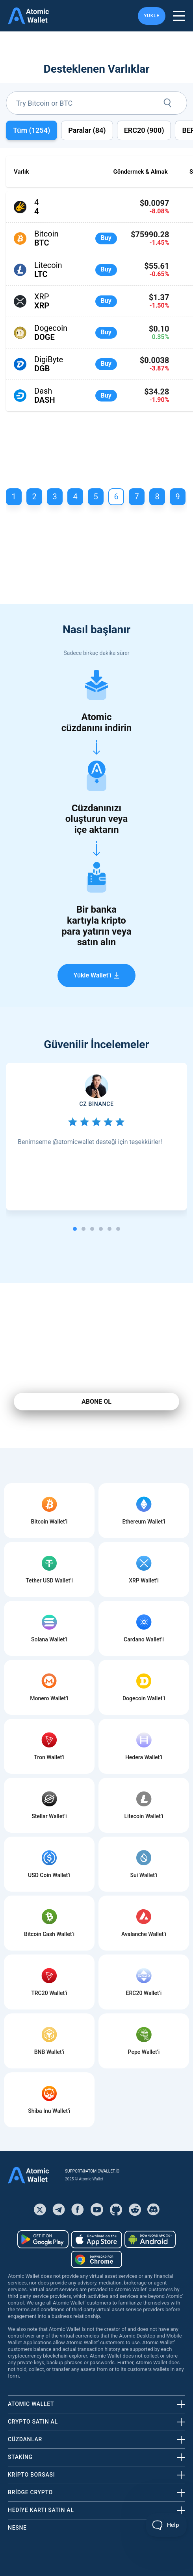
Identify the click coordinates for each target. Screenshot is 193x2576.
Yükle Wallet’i (96, 975)
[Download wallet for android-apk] (150, 2239)
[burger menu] (179, 16)
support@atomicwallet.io (92, 2171)
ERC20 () (144, 130)
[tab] (75, 1229)
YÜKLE (152, 15)
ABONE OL (96, 1401)
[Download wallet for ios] (96, 2239)
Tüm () (31, 130)
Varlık (21, 172)
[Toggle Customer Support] (166, 2525)
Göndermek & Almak (140, 172)
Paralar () (87, 130)
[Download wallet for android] (43, 2239)
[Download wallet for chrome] (96, 2259)
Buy (106, 238)
